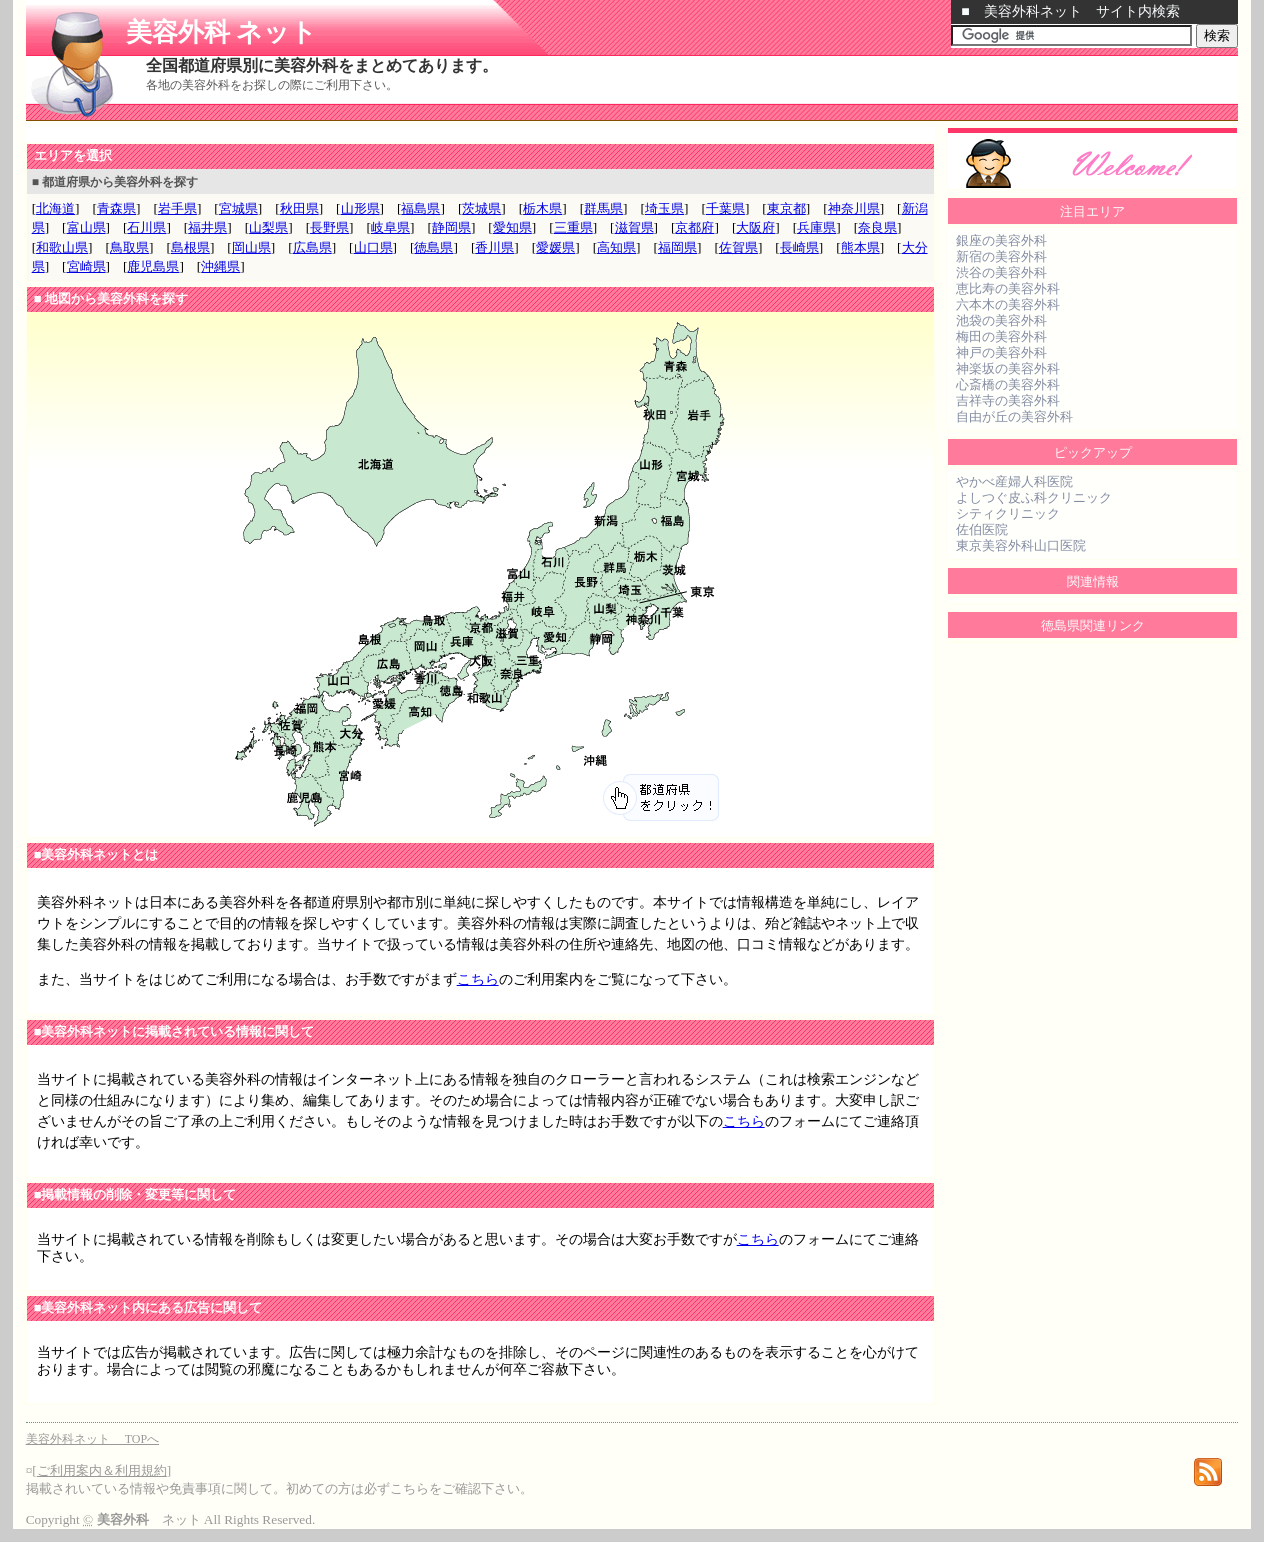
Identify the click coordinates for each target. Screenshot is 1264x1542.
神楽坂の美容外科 (1008, 368)
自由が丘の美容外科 (1014, 416)
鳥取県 (129, 247)
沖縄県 (220, 266)
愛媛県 (555, 247)
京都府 (694, 227)
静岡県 (451, 227)
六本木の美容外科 (1008, 304)
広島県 (312, 247)
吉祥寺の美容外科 (1008, 400)
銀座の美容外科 (1001, 240)
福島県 (420, 208)
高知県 (616, 247)
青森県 (116, 208)
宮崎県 (86, 266)
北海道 (55, 208)
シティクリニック (1008, 513)
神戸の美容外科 (1001, 352)
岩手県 (177, 208)
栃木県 (542, 208)
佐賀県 (738, 247)
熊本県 (860, 247)
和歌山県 (62, 247)
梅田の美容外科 (1001, 336)
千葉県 (725, 208)
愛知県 (512, 227)
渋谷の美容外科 (1001, 272)
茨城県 (481, 208)
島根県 (190, 247)
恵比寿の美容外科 (1008, 288)
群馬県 (603, 208)
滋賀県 (634, 227)
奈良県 (877, 227)
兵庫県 (816, 227)
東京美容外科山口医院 (1021, 545)
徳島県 (433, 247)
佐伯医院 (982, 529)
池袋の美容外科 (1001, 320)
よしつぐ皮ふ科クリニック (1034, 497)
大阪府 (755, 227)
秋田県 (299, 208)
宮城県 (238, 208)
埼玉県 (664, 208)
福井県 (207, 227)
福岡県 (677, 247)
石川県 (146, 227)
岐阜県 (390, 227)
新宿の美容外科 (1001, 256)
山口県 (373, 247)
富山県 (86, 227)
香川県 (494, 247)
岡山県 (251, 247)
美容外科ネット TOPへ (92, 1439)
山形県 (360, 208)
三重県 (573, 227)
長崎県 (799, 247)
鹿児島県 (153, 266)
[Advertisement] (260, 133)
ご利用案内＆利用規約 (102, 1470)
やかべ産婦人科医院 (1014, 481)
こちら (478, 979)
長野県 (329, 227)
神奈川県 (854, 208)
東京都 (786, 208)
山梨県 (268, 227)
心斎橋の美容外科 (1008, 384)
